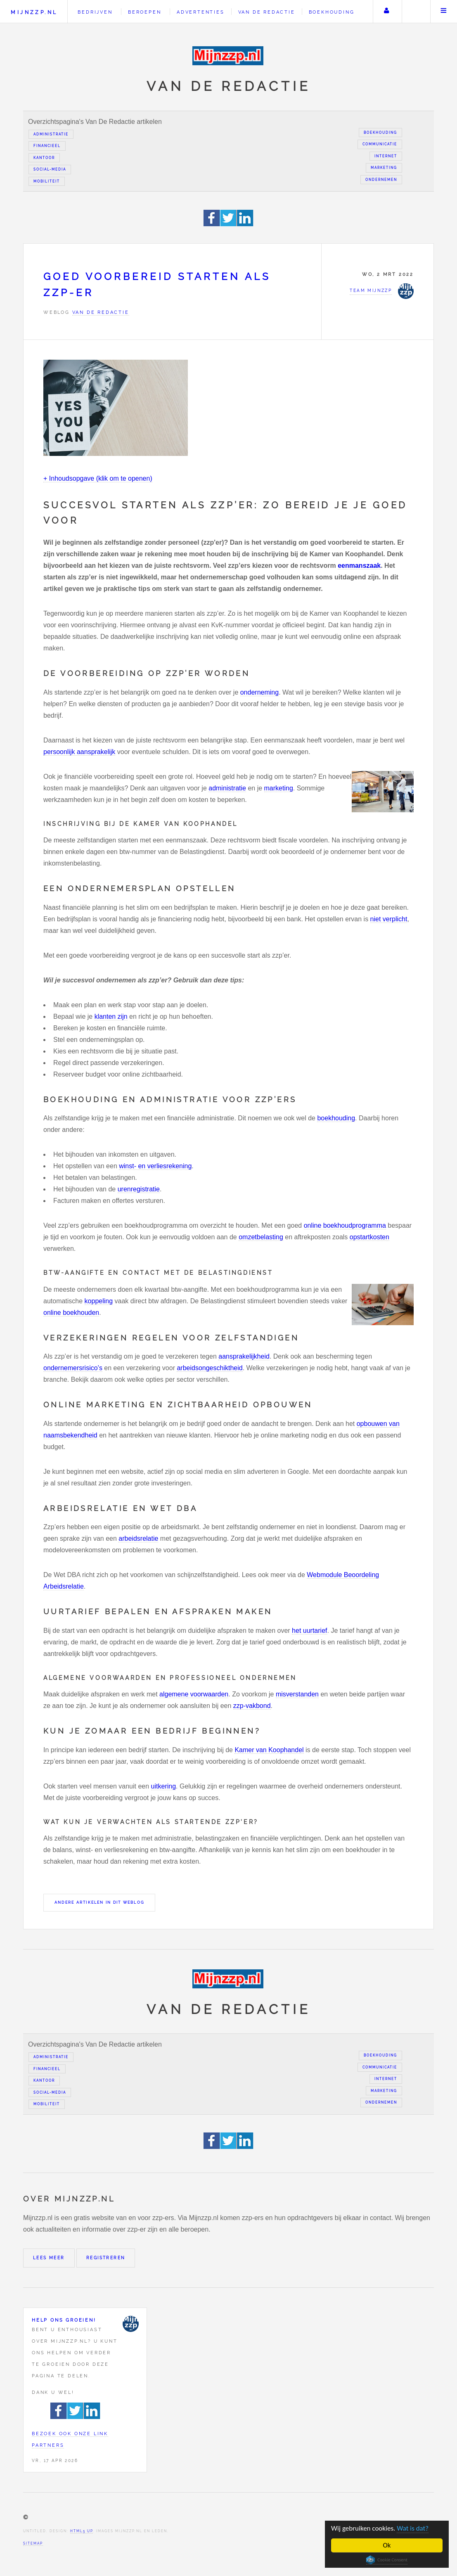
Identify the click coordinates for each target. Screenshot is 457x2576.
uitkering (163, 1786)
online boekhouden (71, 1312)
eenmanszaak (359, 565)
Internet (385, 156)
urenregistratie (139, 1189)
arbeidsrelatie (138, 1538)
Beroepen (144, 12)
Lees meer (49, 2258)
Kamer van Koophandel (268, 1749)
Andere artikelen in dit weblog (99, 1902)
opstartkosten (369, 1237)
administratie (227, 788)
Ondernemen (381, 180)
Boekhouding (332, 12)
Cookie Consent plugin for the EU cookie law (386, 2559)
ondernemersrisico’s (72, 1367)
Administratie (51, 134)
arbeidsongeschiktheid (209, 1367)
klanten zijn (111, 1016)
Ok (387, 2545)
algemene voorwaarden (193, 1694)
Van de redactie (266, 12)
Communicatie (379, 144)
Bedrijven (95, 12)
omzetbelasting (261, 1237)
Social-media (49, 169)
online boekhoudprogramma (345, 1225)
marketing (278, 788)
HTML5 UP (81, 2531)
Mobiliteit (46, 181)
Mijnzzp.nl (34, 12)
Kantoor (44, 158)
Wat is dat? (413, 2528)
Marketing (384, 168)
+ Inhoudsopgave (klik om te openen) (97, 478)
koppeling (99, 1301)
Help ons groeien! (64, 2320)
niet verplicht (388, 919)
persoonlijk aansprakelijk (79, 751)
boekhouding (336, 1118)
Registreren (105, 2258)
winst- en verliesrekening (155, 1165)
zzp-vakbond (252, 1705)
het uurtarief (309, 1630)
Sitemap (33, 2543)
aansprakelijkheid (244, 1356)
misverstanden (297, 1694)
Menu (444, 11)
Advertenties (201, 12)
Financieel (47, 146)
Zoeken (415, 11)
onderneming (259, 692)
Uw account (386, 11)
